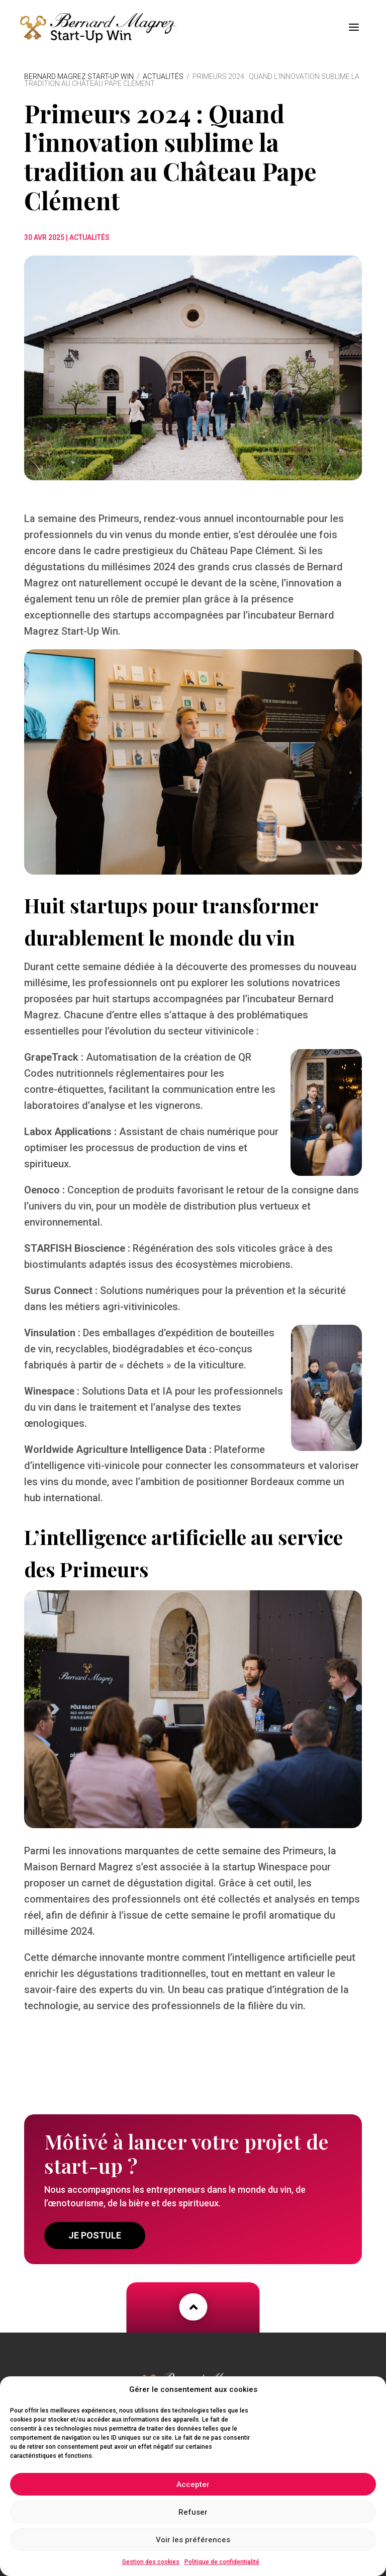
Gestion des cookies (150, 2561)
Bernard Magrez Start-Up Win (79, 71)
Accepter (193, 2484)
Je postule (94, 2229)
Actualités (163, 71)
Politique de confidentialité (221, 2561)
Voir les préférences (193, 2539)
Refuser (193, 2512)
